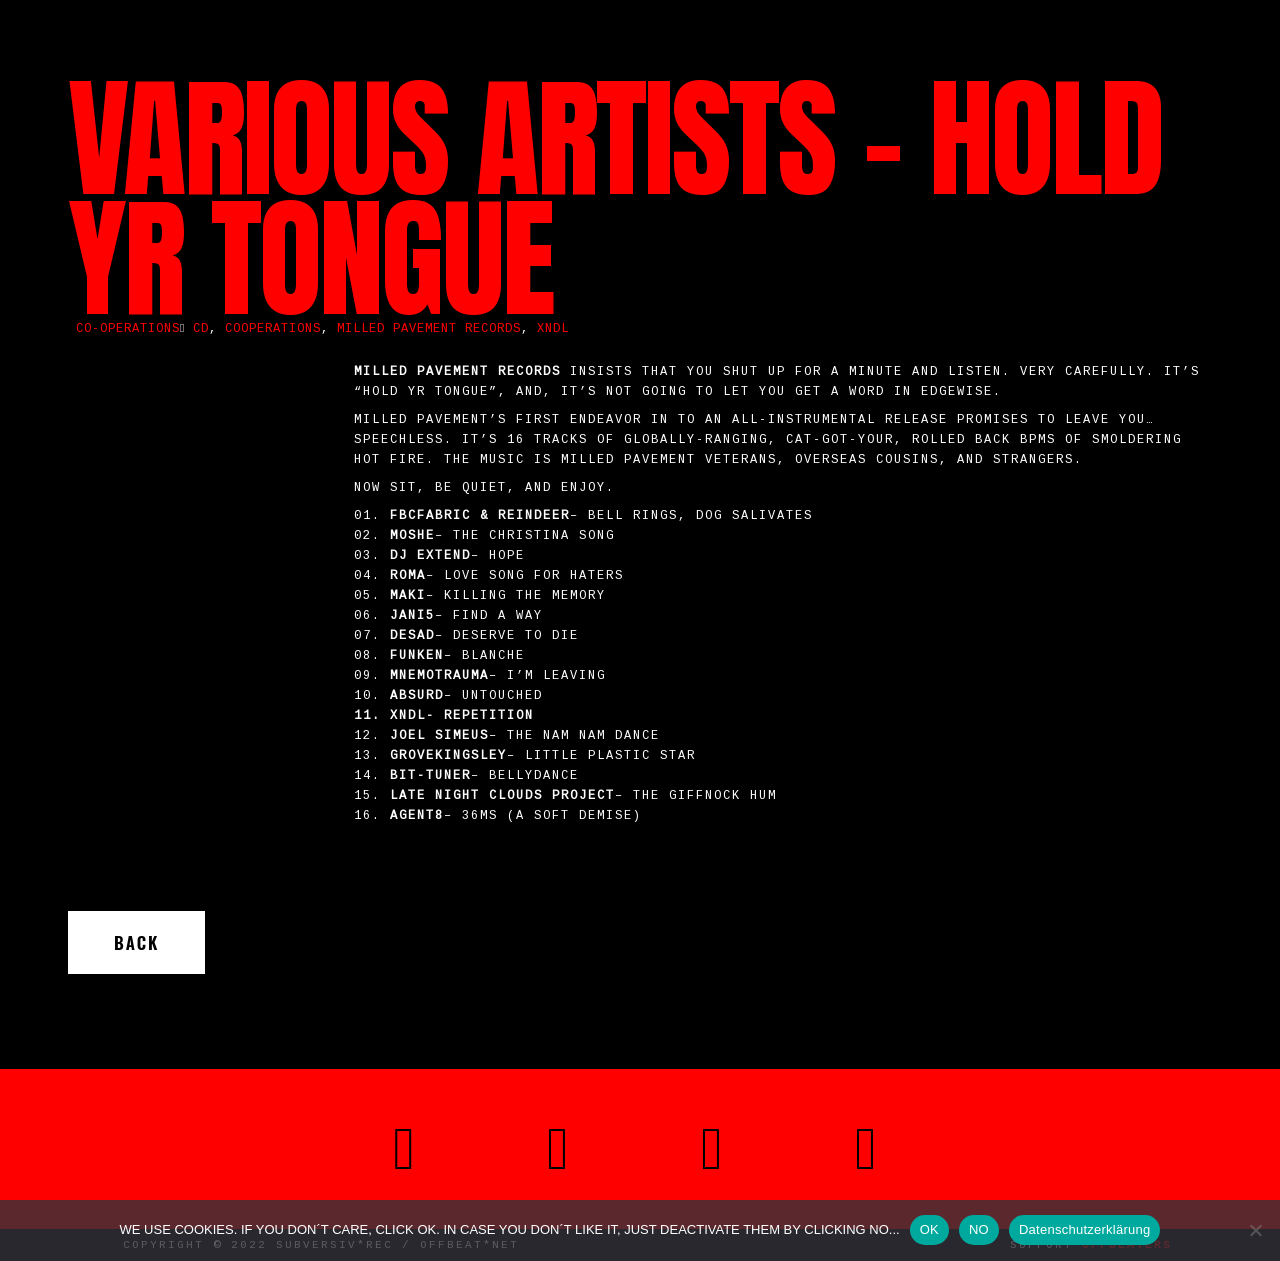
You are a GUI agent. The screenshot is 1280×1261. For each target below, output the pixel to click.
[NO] (1255, 1230)
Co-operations (128, 329)
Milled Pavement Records (429, 329)
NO (979, 1229)
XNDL (553, 329)
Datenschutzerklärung (1084, 1229)
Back (136, 942)
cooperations (273, 329)
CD (201, 329)
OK (929, 1229)
